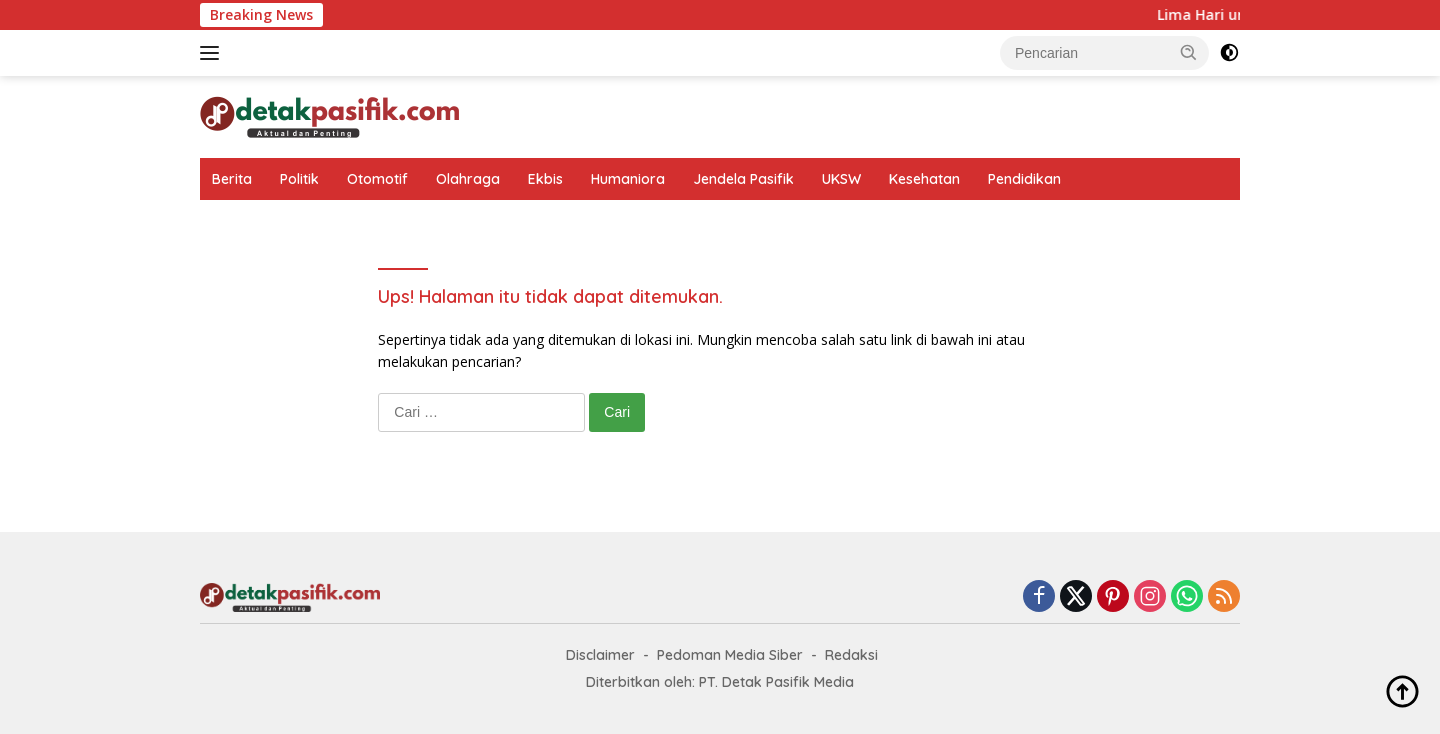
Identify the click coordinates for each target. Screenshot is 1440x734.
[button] (1189, 52)
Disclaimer (600, 655)
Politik (299, 179)
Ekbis (545, 179)
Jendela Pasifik (743, 179)
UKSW (841, 179)
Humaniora (628, 179)
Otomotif (377, 179)
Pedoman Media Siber (730, 655)
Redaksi (851, 655)
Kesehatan (924, 179)
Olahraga (468, 179)
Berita (232, 179)
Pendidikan (1024, 179)
